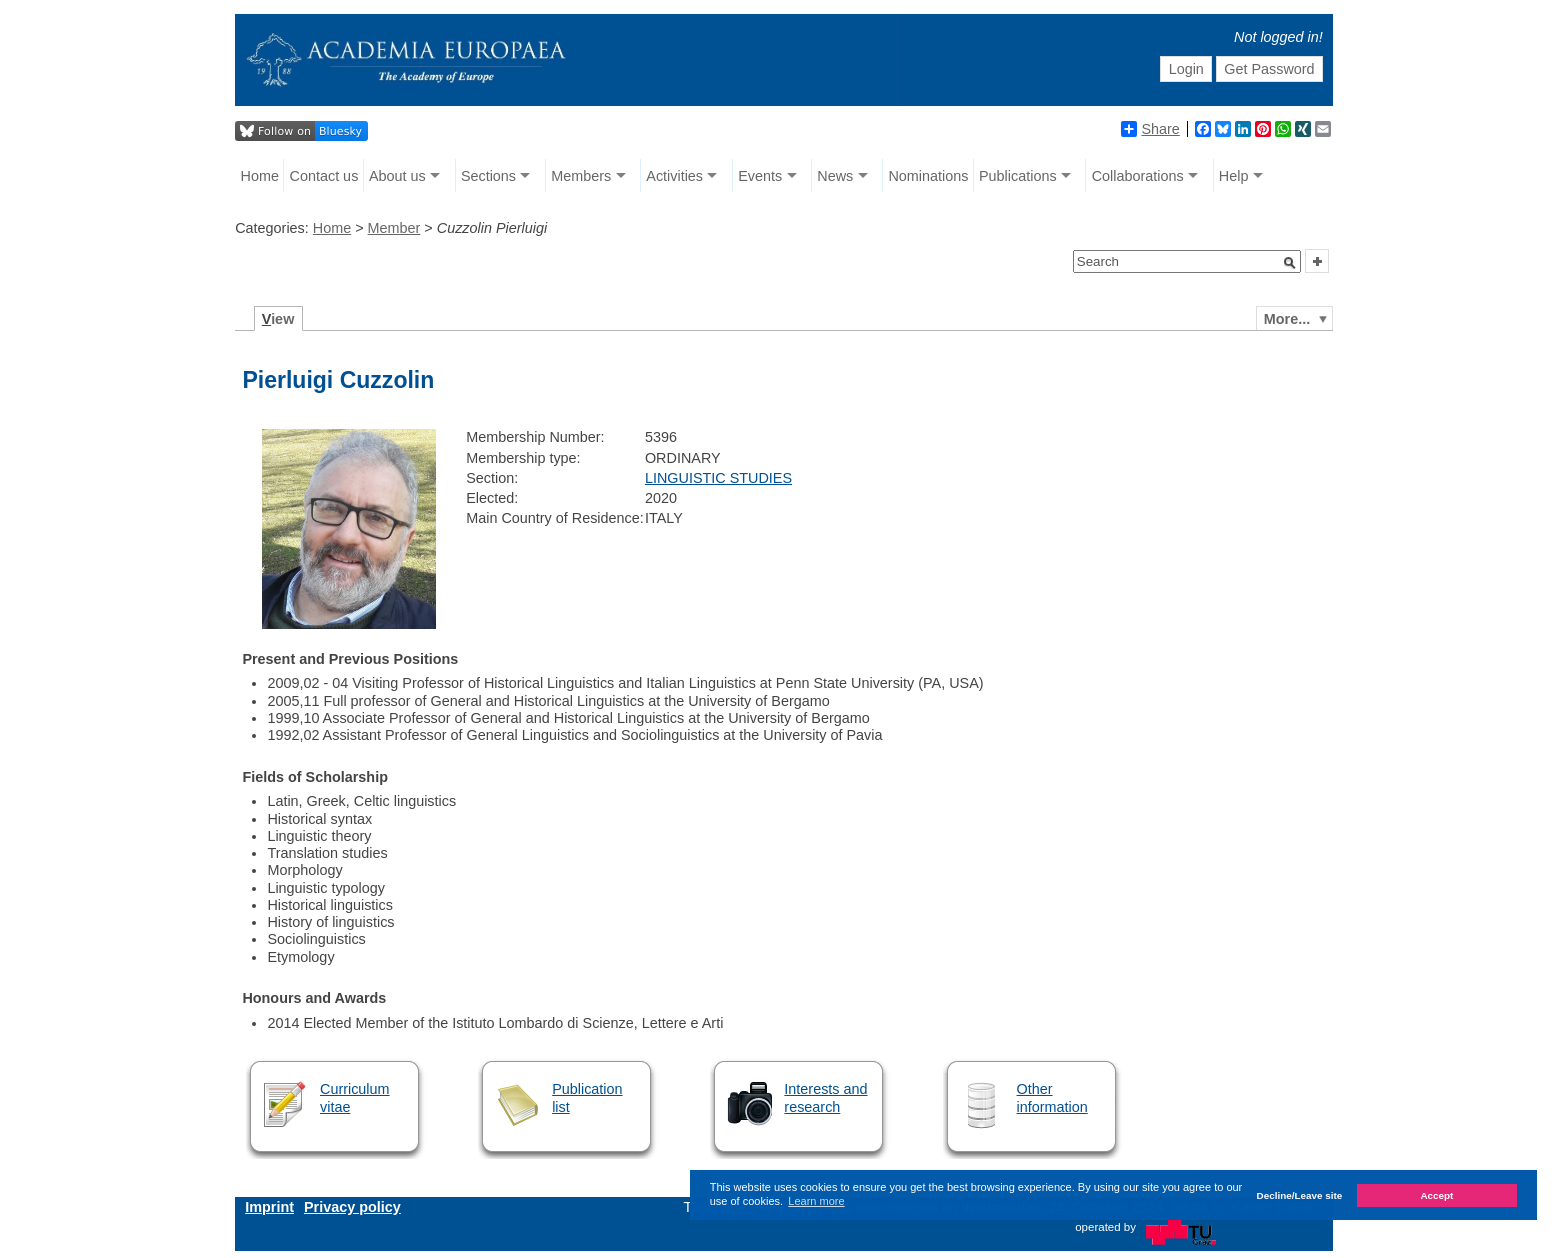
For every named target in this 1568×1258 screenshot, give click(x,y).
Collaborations (1138, 176)
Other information (1052, 1097)
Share (1150, 129)
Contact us (324, 176)
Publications (1018, 176)
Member (394, 228)
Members (581, 176)
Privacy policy (352, 1207)
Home (260, 176)
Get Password (1269, 69)
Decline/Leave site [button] (1300, 1195)
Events (760, 176)
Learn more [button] (816, 1201)
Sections (488, 176)
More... (1287, 319)
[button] (1290, 263)
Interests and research (825, 1097)
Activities (674, 176)
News (835, 176)
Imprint (269, 1207)
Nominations (928, 176)
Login (1186, 69)
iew (278, 319)
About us (397, 176)
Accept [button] (1436, 1195)
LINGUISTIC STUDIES (718, 478)
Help (1234, 176)
